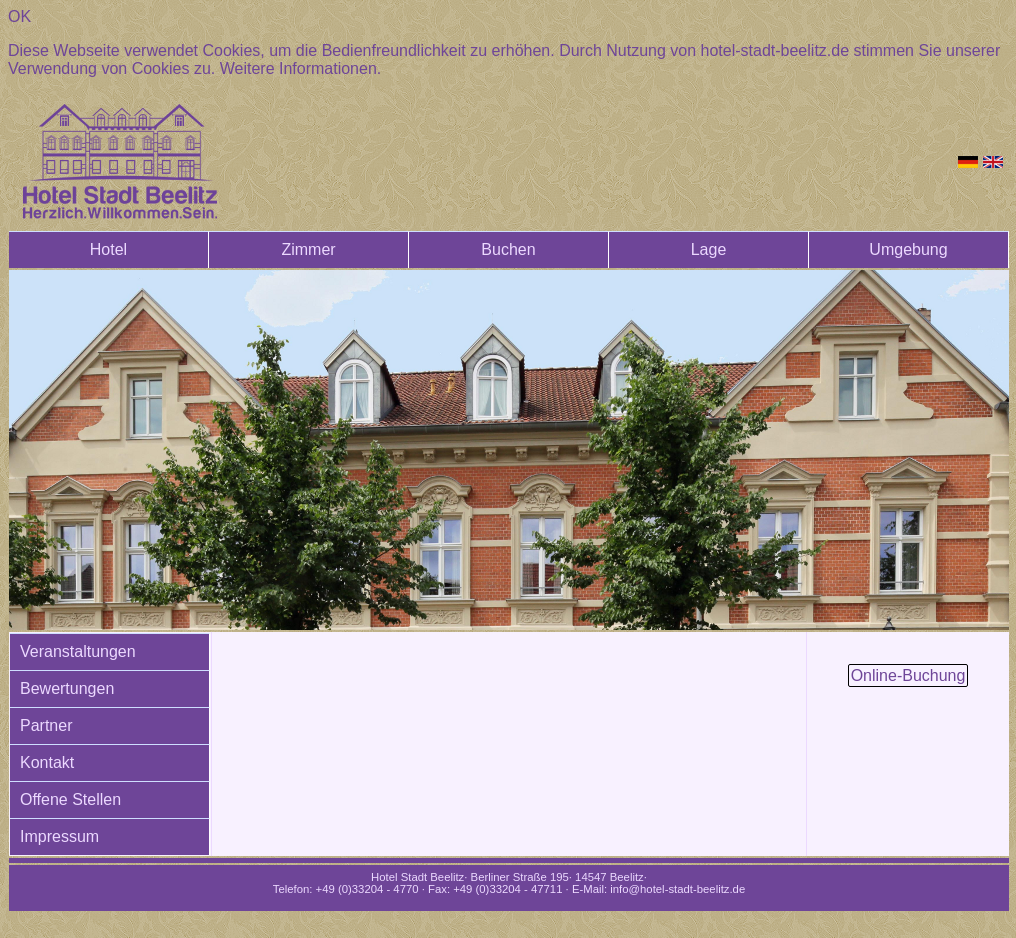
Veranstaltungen (78, 651)
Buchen (508, 249)
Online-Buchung (908, 675)
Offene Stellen (70, 799)
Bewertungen (67, 688)
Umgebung (908, 249)
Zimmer (308, 249)
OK (19, 16)
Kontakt (47, 762)
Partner (46, 725)
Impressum (59, 836)
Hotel (108, 249)
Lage (709, 249)
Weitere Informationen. (301, 68)
